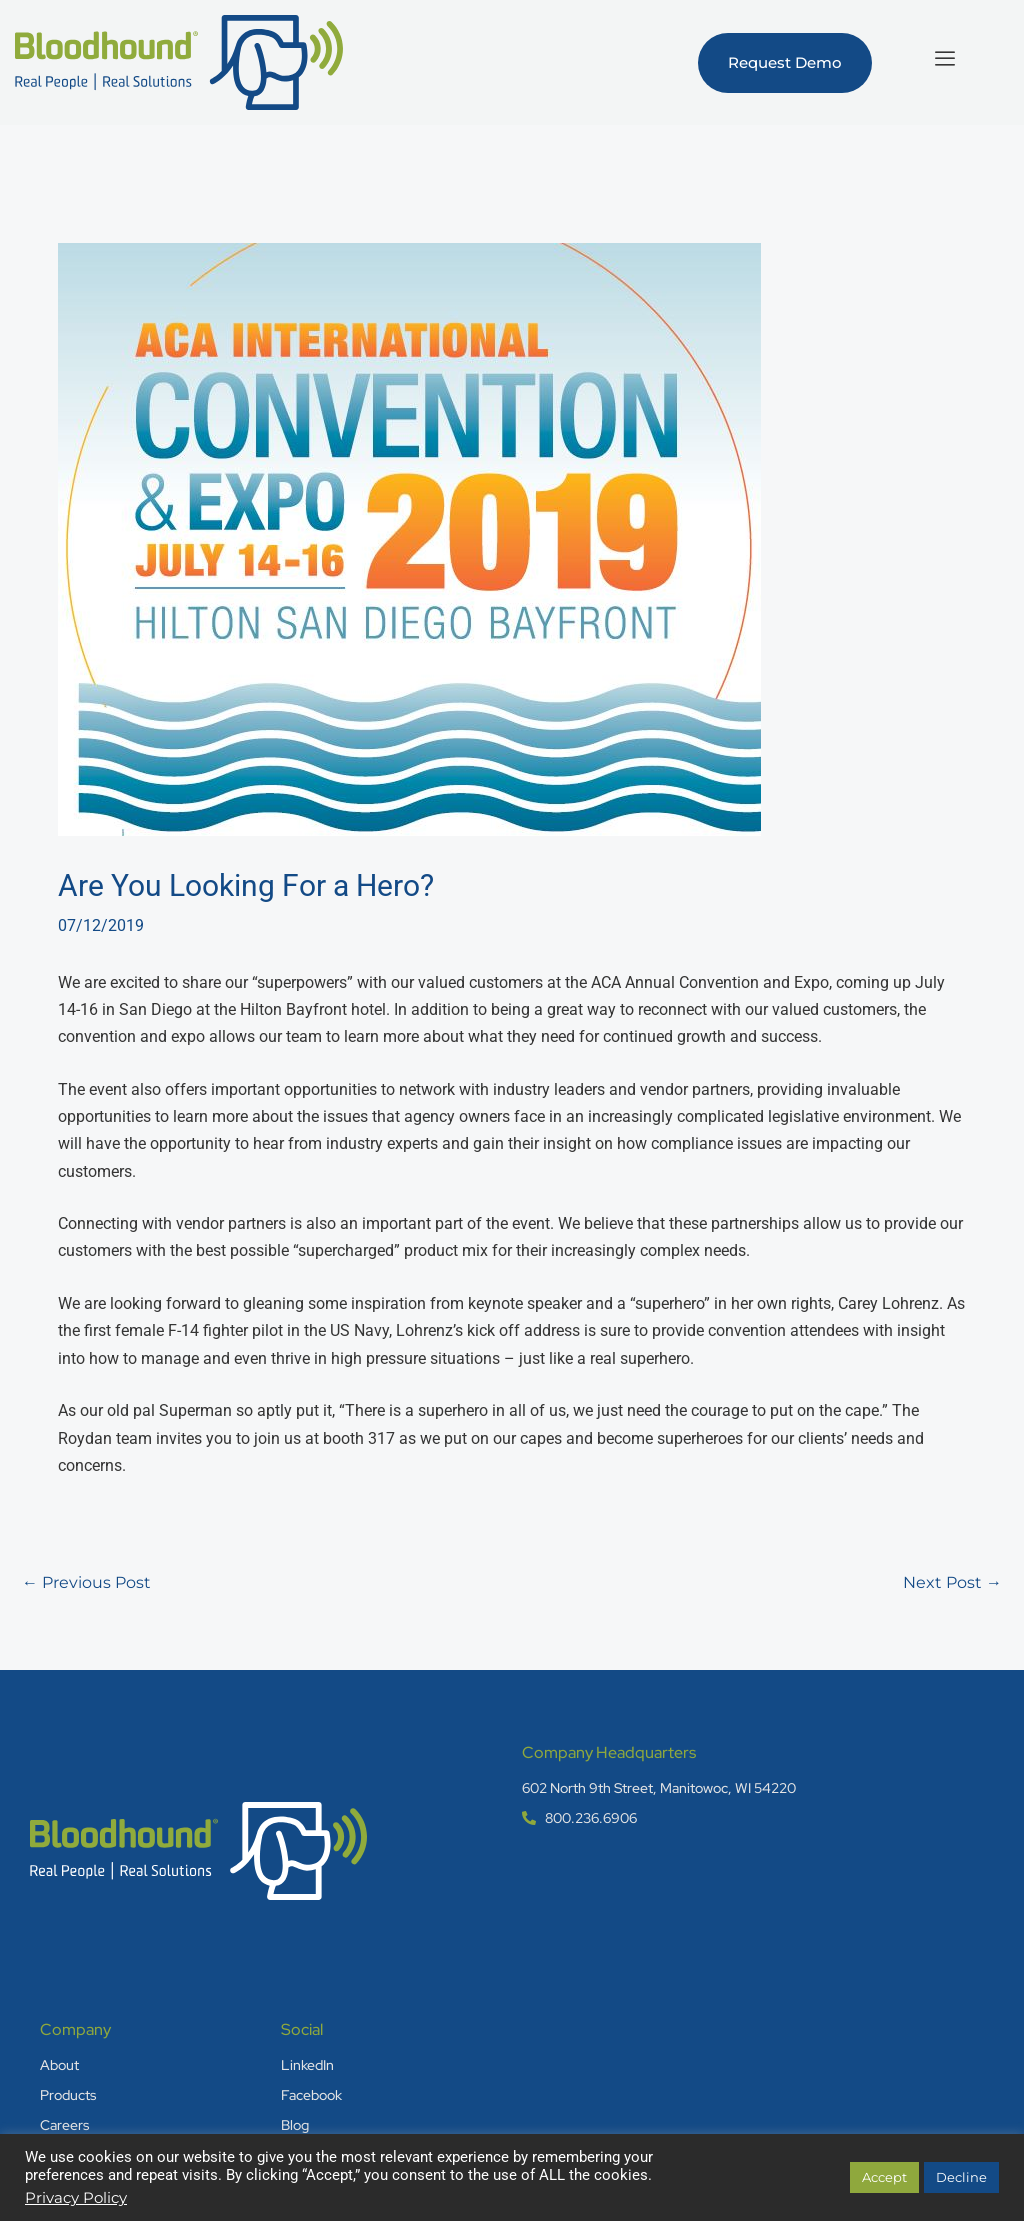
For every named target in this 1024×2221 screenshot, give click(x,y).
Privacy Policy (76, 2198)
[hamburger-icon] (944, 58)
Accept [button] (884, 2177)
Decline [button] (961, 2177)
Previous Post (86, 1582)
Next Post (952, 1582)
